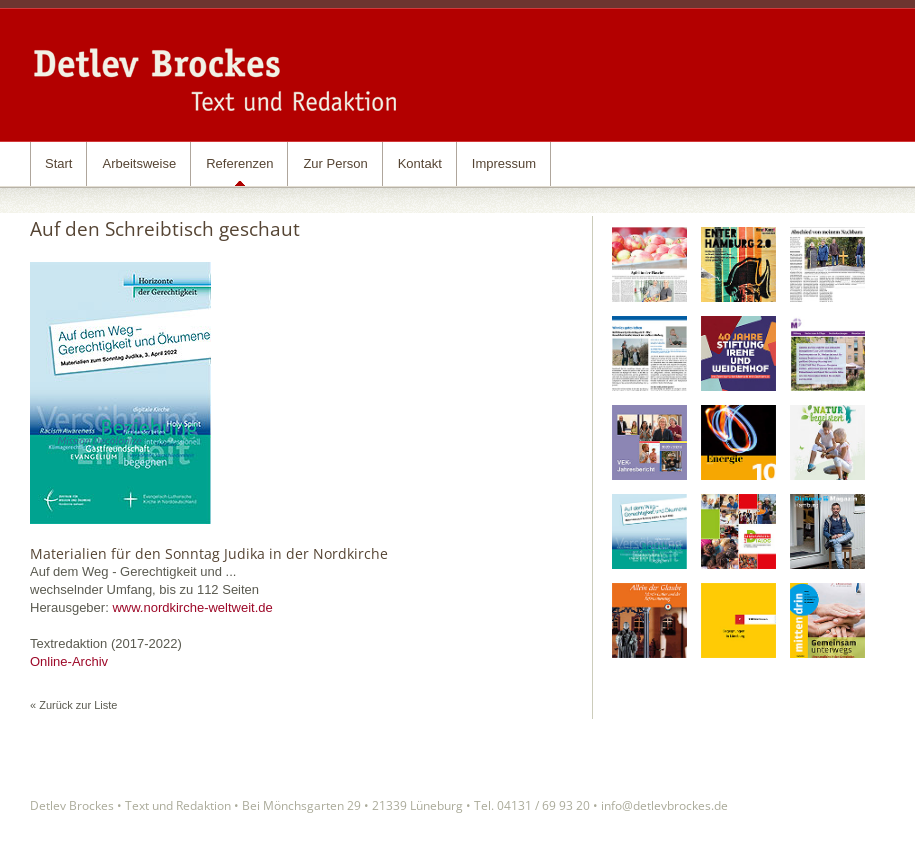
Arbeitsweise (139, 163)
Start (58, 163)
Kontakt (420, 163)
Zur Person (335, 163)
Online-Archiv (69, 661)
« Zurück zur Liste (73, 705)
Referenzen (239, 163)
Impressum (504, 163)
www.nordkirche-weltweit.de (192, 607)
